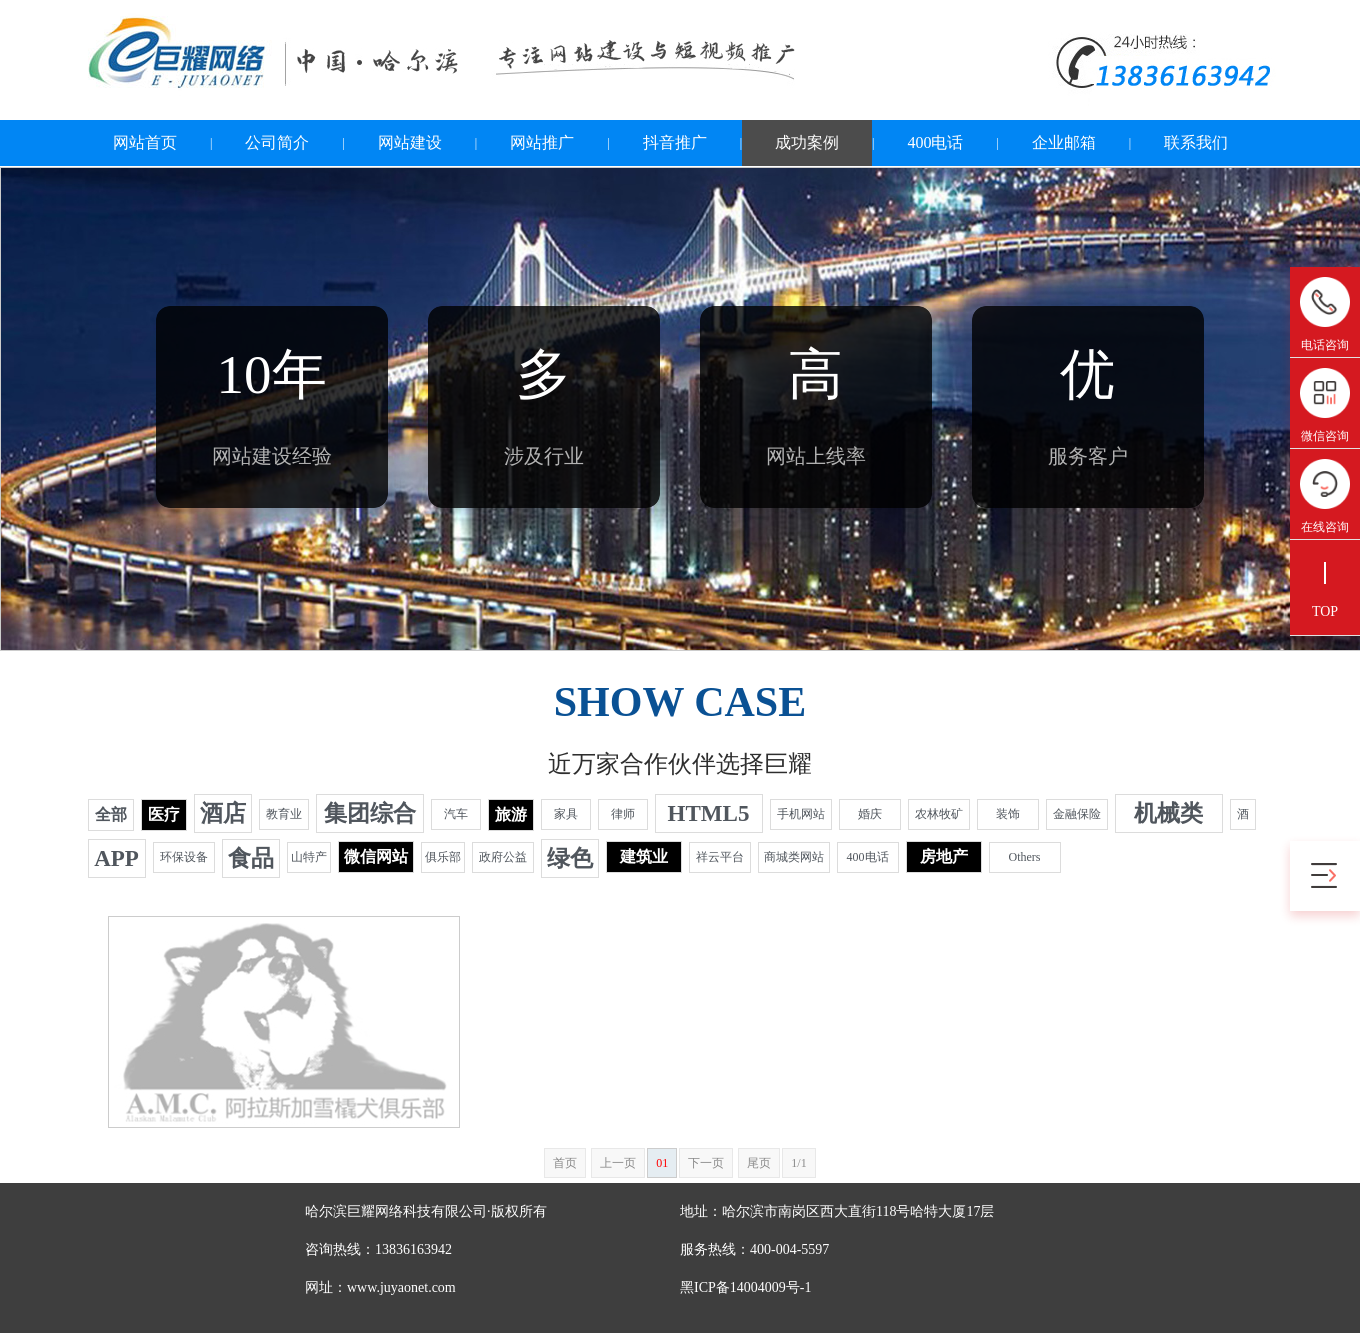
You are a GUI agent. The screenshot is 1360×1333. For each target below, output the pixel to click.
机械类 (1168, 813)
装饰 (1008, 814)
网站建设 (410, 142)
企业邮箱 (1064, 142)
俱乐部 (443, 857)
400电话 (935, 142)
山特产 (309, 857)
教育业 (284, 814)
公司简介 (277, 142)
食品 (251, 858)
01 (662, 1163)
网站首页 (145, 142)
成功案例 (807, 142)
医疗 (164, 814)
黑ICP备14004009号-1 (745, 1287)
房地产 (944, 856)
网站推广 (542, 142)
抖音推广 (675, 142)
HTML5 (709, 813)
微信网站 (376, 856)
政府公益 (503, 857)
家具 (566, 814)
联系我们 (1196, 142)
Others (1025, 857)
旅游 (511, 814)
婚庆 (870, 814)
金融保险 (1077, 814)
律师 (623, 814)
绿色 (570, 858)
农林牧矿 (939, 814)
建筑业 (644, 856)
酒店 (223, 813)
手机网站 (801, 814)
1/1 (798, 1163)
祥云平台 (720, 857)
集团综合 (370, 813)
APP (116, 858)
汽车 (456, 814)
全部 (111, 814)
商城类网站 (794, 857)
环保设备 (184, 857)
